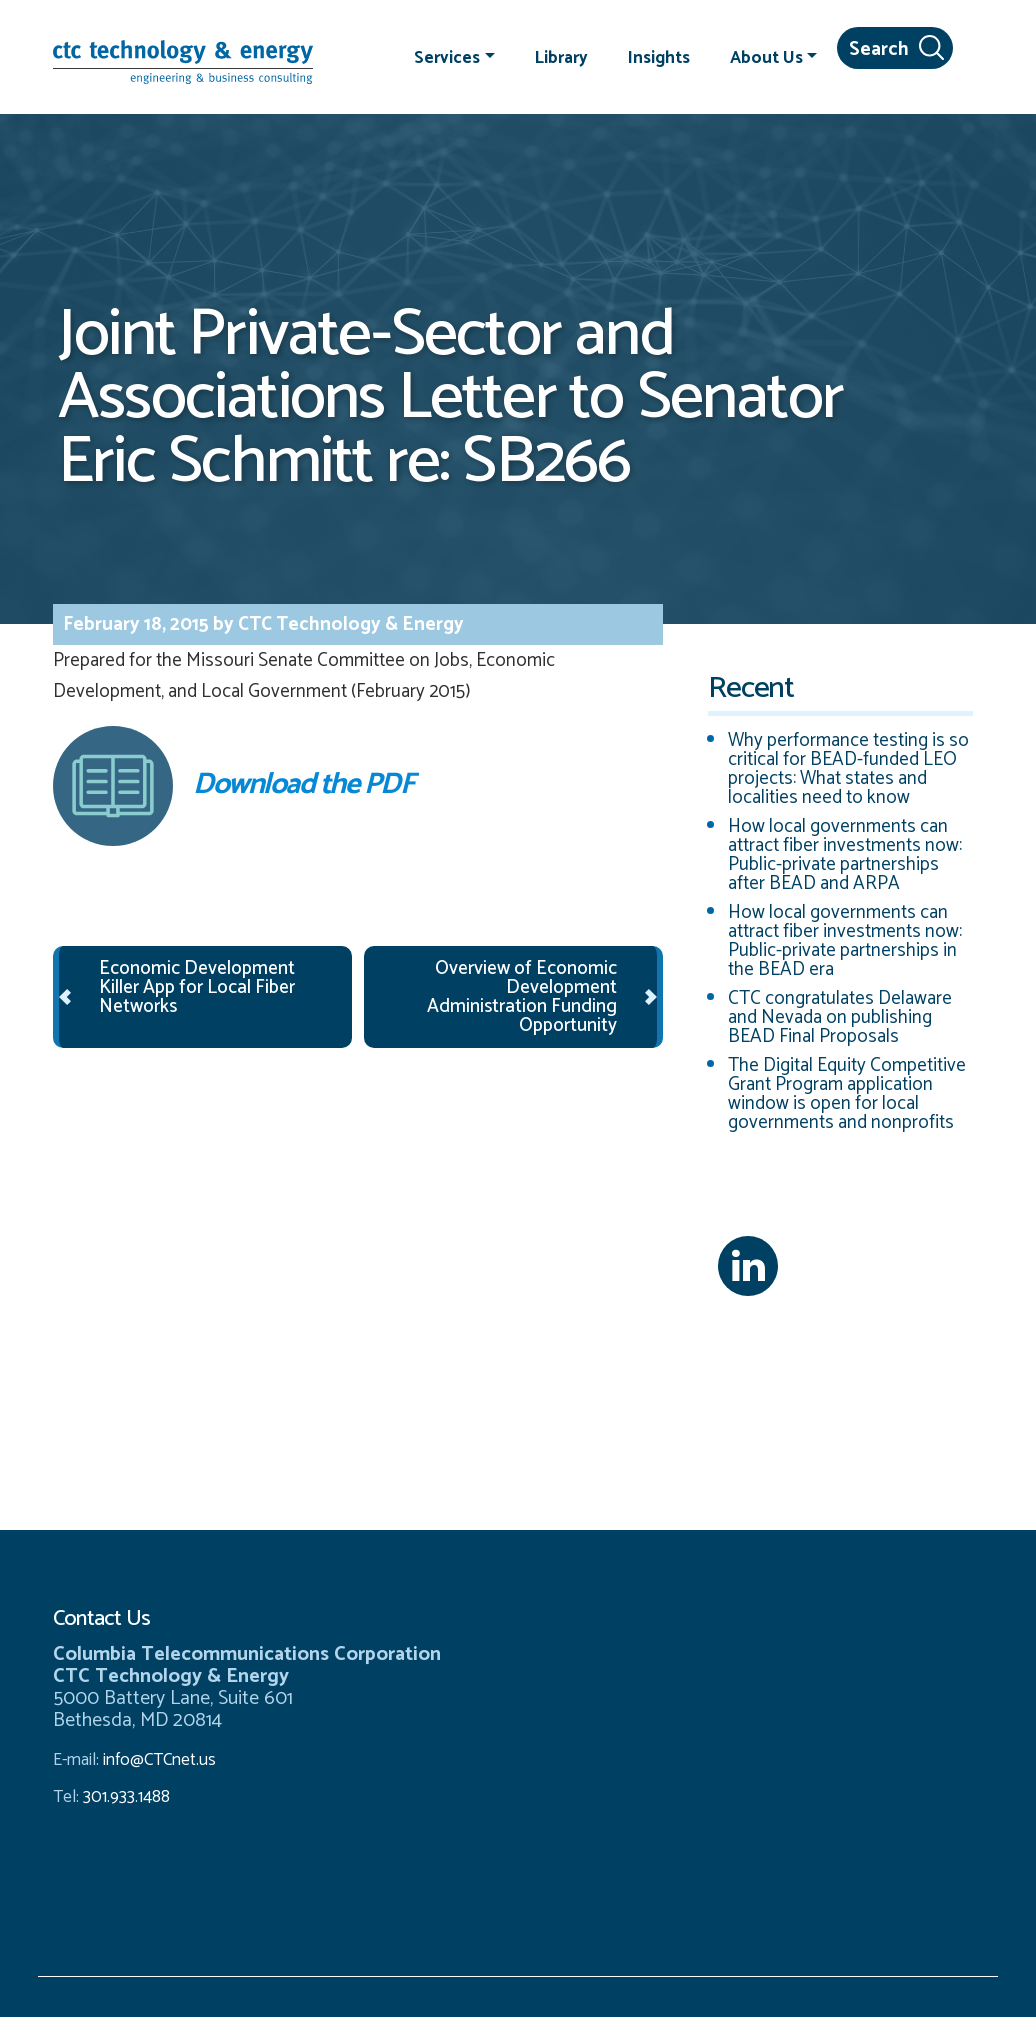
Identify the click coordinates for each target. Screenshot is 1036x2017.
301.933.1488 (124, 1797)
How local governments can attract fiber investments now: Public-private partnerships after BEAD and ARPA (845, 855)
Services (447, 57)
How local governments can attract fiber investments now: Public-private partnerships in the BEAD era (845, 941)
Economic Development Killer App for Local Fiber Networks (197, 987)
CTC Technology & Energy (349, 624)
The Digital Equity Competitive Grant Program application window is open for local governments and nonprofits (847, 1094)
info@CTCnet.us (159, 1760)
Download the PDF (233, 786)
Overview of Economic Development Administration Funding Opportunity (522, 997)
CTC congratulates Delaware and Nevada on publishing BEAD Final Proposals (840, 1017)
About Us (766, 57)
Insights (659, 57)
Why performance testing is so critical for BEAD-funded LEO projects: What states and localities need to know (848, 769)
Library (561, 57)
